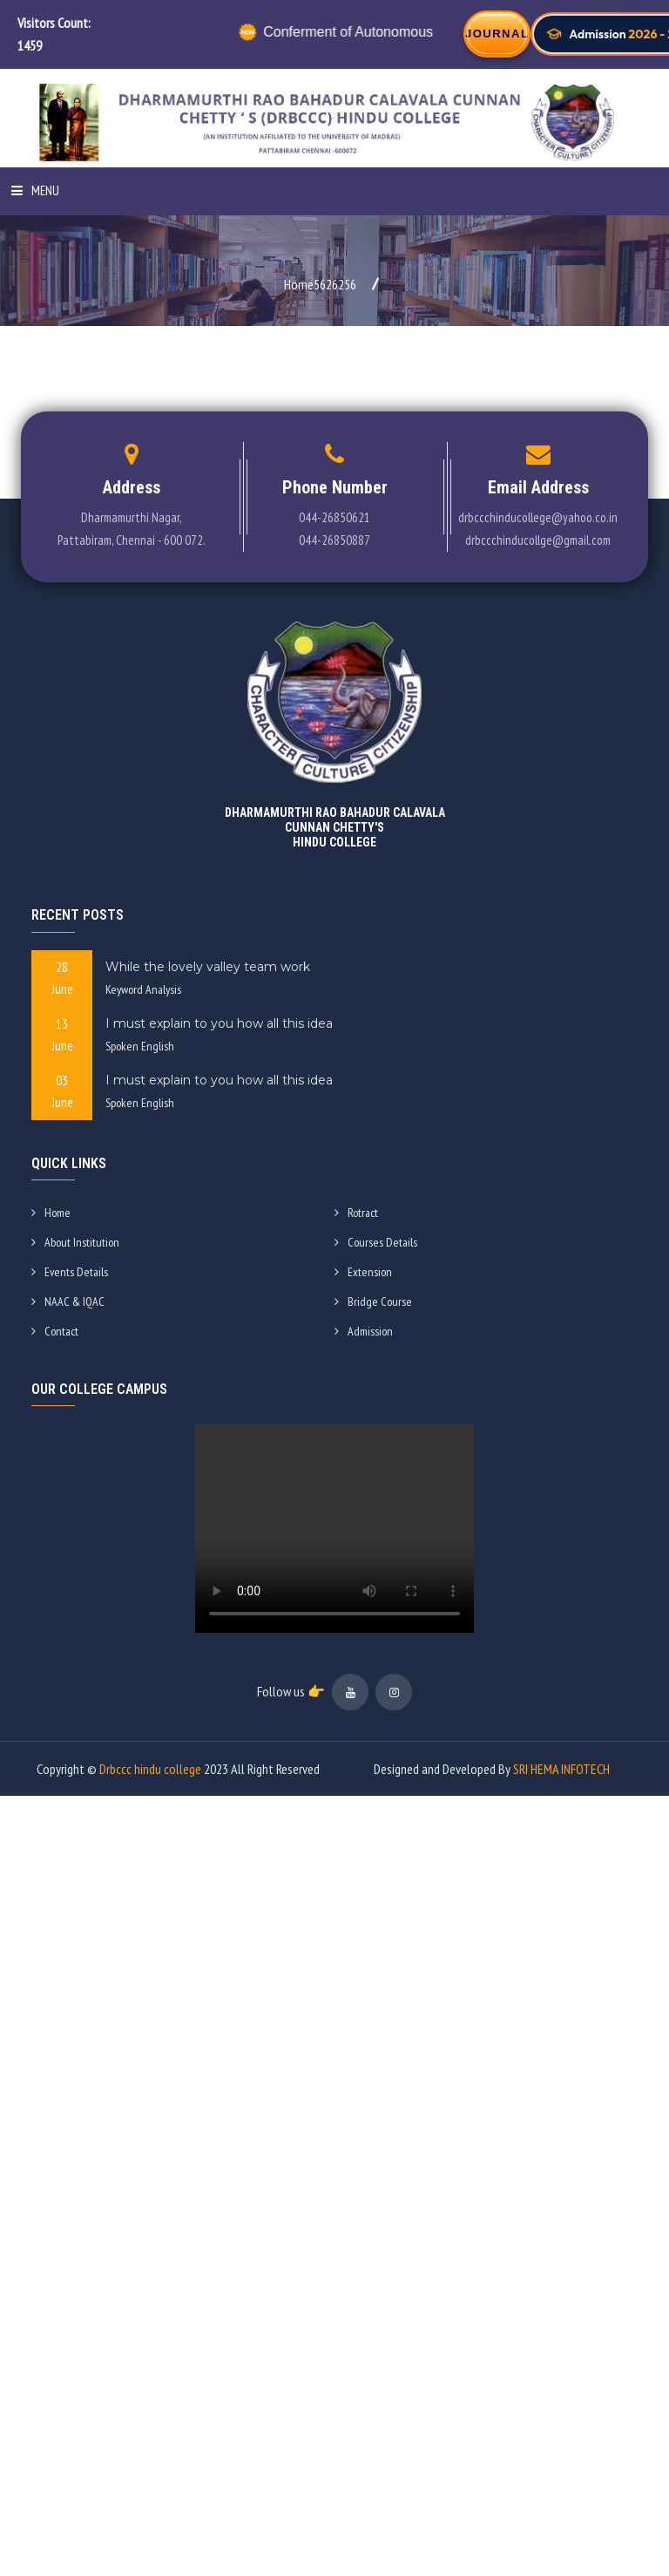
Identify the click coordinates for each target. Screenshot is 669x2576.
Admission (363, 1331)
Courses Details (375, 1242)
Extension (363, 1272)
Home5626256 (320, 284)
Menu (35, 190)
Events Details (69, 1272)
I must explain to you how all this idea (219, 1023)
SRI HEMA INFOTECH (561, 1768)
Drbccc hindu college (150, 1768)
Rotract (356, 1212)
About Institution (75, 1242)
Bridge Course (373, 1301)
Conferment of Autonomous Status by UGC (387, 32)
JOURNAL (497, 33)
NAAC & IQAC (68, 1301)
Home (51, 1212)
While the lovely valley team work (207, 967)
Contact (54, 1331)
